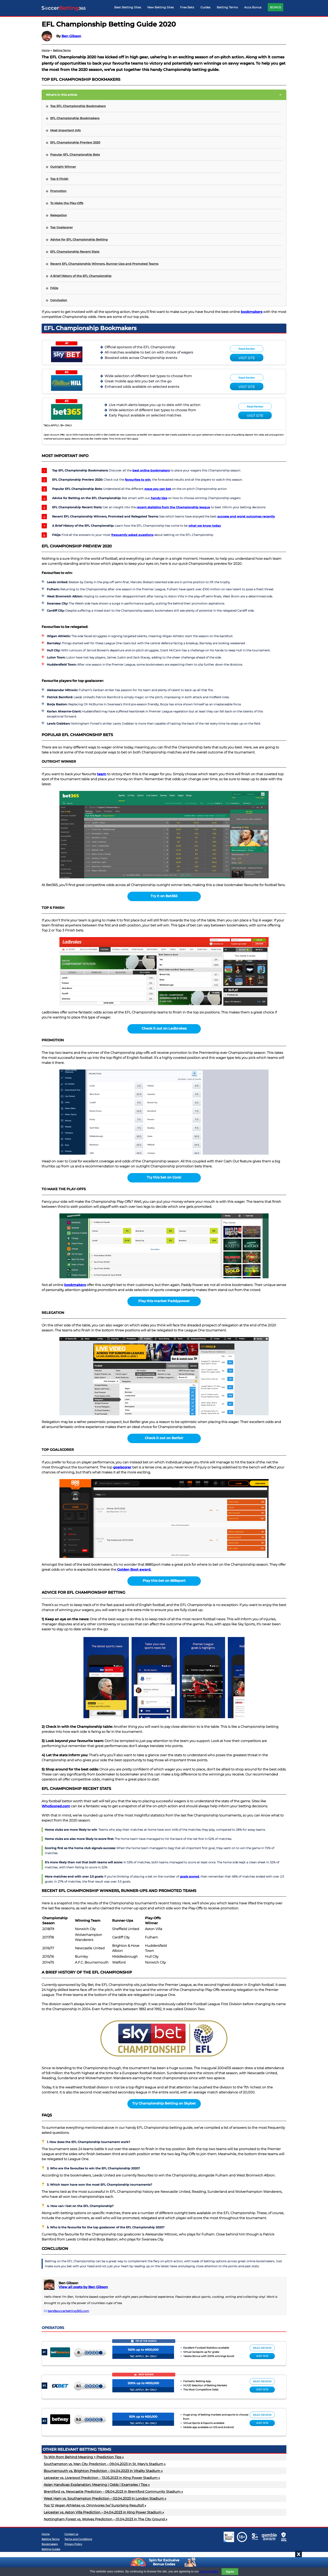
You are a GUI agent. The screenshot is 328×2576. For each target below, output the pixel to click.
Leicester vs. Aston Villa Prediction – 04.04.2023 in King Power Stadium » (104, 2512)
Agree (230, 2571)
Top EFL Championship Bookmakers (78, 106)
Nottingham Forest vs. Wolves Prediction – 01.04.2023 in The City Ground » (105, 2519)
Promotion (58, 191)
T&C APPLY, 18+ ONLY (143, 2356)
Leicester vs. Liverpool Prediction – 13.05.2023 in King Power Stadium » (102, 2478)
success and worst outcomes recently (246, 516)
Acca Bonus (252, 7)
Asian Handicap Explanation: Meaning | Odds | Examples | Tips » (97, 2485)
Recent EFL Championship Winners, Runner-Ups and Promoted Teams (104, 264)
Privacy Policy (73, 2544)
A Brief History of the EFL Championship (80, 276)
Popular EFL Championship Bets (75, 154)
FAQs (54, 288)
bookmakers (251, 312)
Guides (205, 7)
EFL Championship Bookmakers (74, 118)
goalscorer (122, 1467)
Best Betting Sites (127, 7)
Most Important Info (65, 130)
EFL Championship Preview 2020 (75, 142)
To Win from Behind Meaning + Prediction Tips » (84, 2457)
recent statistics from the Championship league (173, 507)
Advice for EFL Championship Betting (79, 239)
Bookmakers (50, 2544)
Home (46, 2534)
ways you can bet (157, 489)
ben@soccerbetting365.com (68, 2311)
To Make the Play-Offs (66, 203)
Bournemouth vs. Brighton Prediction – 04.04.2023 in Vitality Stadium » (103, 2471)
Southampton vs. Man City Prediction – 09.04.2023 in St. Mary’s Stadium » (105, 2464)
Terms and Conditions (78, 2539)
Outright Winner (63, 167)
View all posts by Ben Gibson (83, 2287)
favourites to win (138, 480)
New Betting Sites (160, 7)
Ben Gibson (71, 36)
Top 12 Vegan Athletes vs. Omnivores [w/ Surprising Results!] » (95, 2505)
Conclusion (58, 300)
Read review (262, 2347)
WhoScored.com (56, 1806)
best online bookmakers (151, 470)
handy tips (158, 498)
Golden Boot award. (134, 1570)
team (101, 774)
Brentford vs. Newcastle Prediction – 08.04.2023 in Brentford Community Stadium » (113, 2492)
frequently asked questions (132, 535)
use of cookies (209, 2571)
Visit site (262, 2356)
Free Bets (187, 7)
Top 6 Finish (59, 179)
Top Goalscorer (61, 227)
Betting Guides (51, 2549)
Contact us (71, 2534)
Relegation (58, 215)
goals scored (189, 1876)
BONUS (275, 7)
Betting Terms (227, 7)
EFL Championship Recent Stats (74, 252)
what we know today (204, 526)
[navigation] (198, 8)
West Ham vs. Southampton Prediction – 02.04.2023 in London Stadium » (105, 2498)
